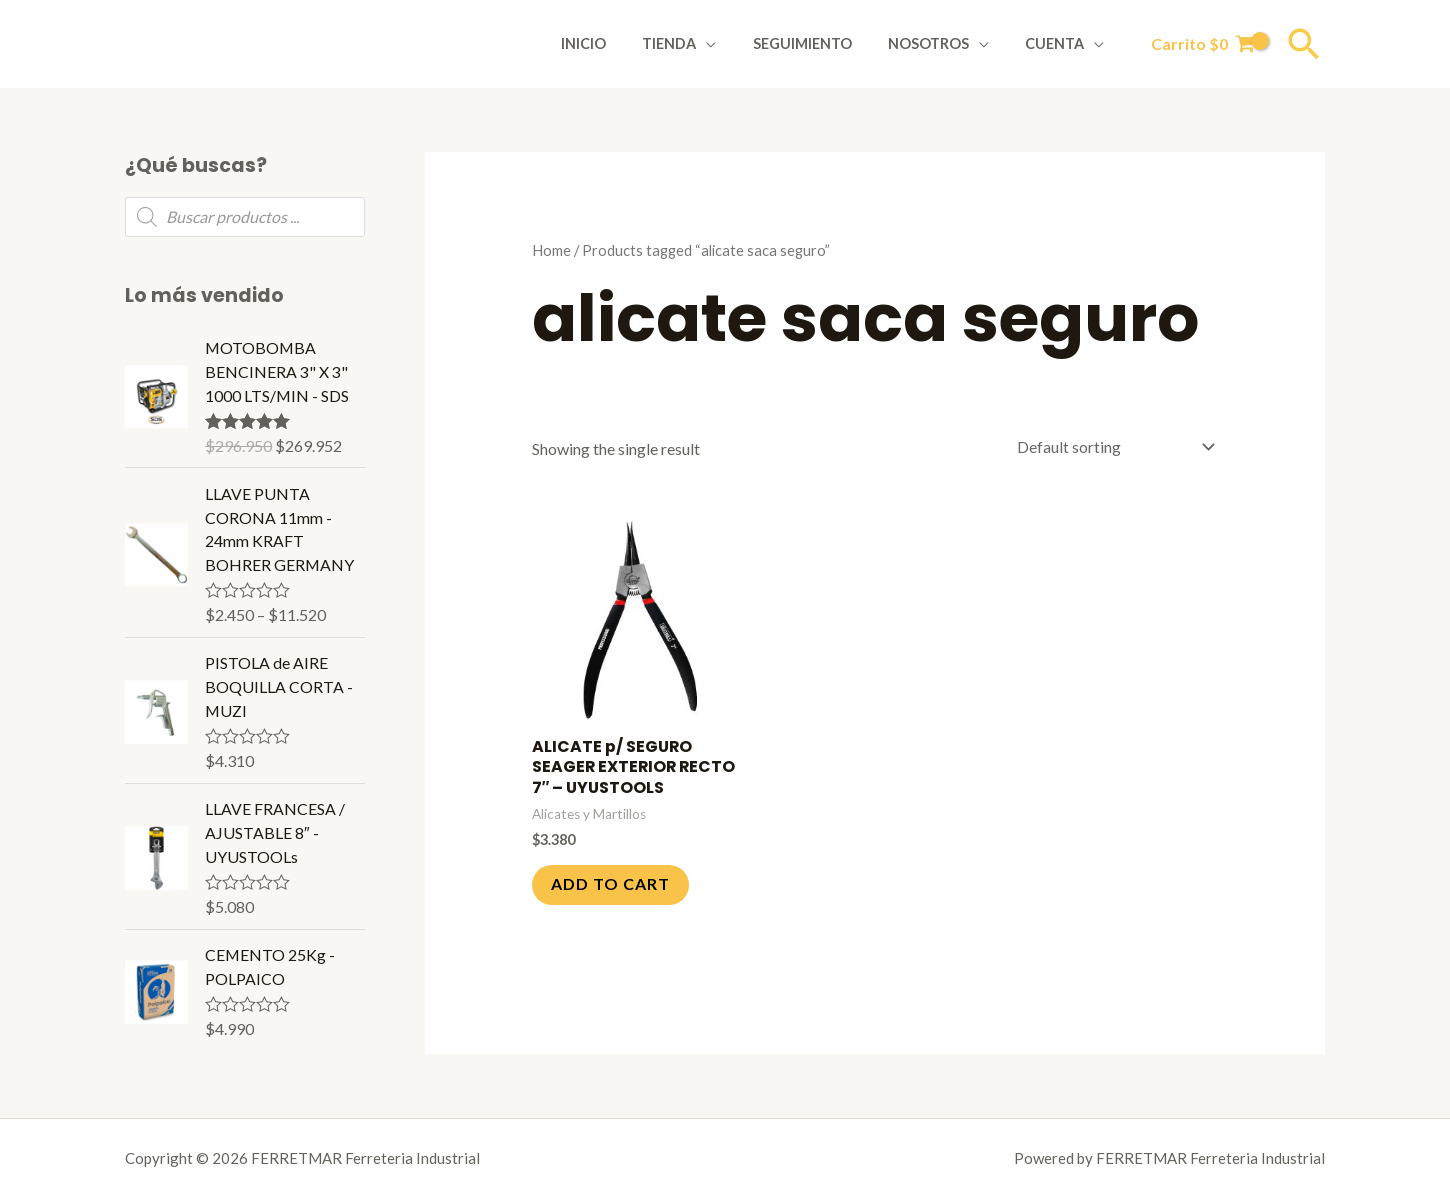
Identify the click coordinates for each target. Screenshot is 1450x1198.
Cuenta (1058, 43)
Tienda (695, 43)
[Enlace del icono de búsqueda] (1304, 44)
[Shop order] (1110, 447)
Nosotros (939, 43)
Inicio (617, 43)
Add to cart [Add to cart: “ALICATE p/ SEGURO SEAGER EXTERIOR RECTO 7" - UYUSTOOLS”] (611, 885)
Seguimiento (820, 43)
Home (551, 250)
